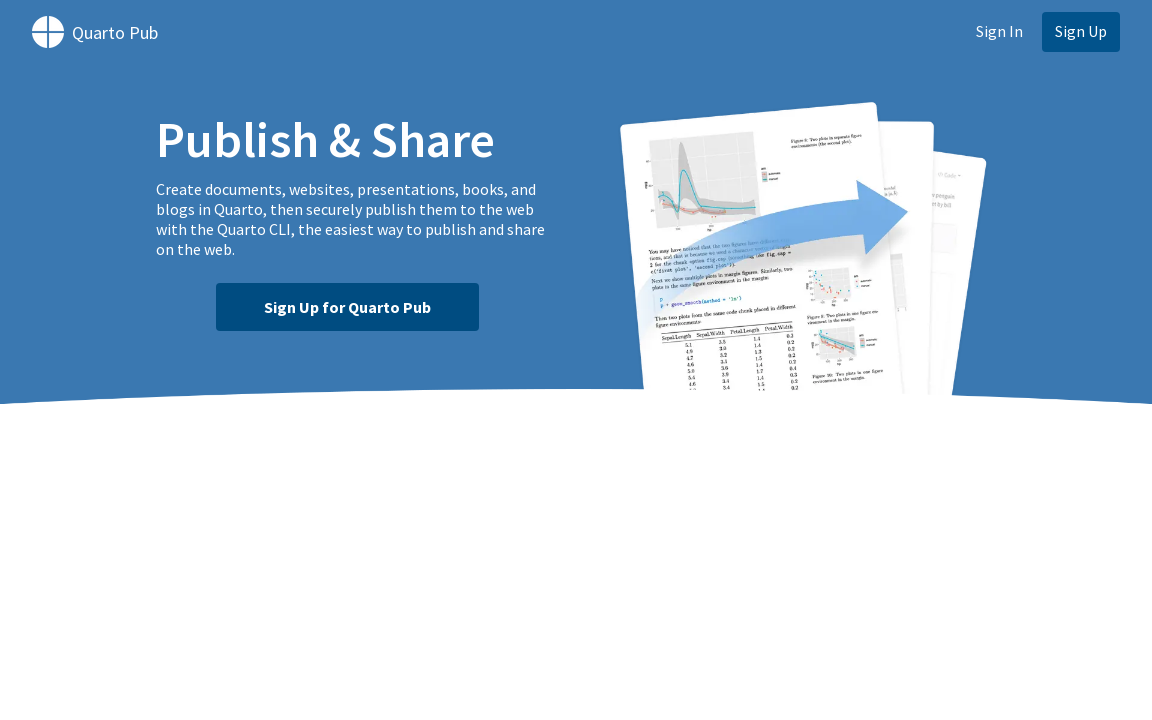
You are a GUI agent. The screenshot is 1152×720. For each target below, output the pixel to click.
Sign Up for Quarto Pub (347, 307)
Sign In (999, 31)
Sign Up (1081, 31)
